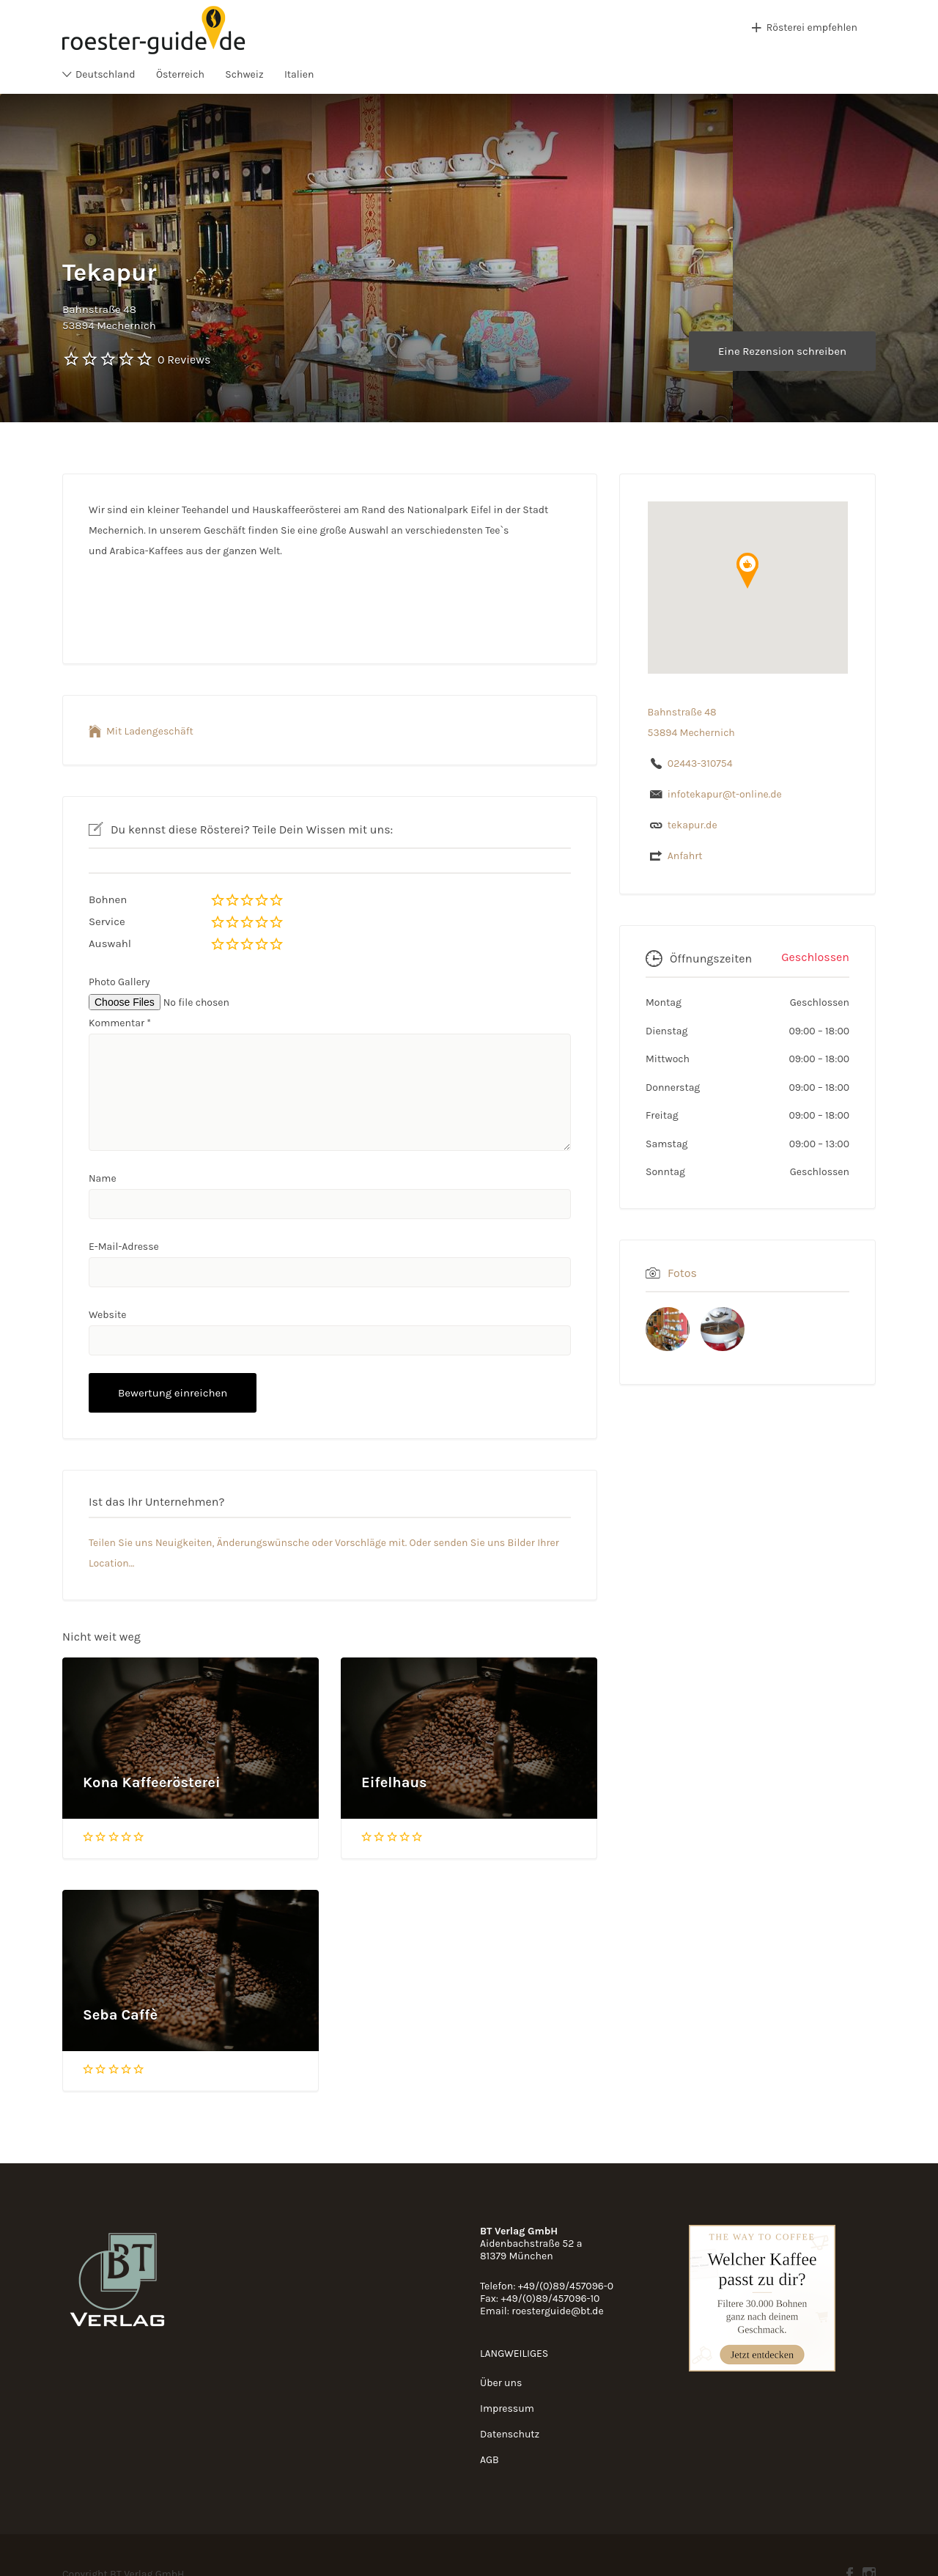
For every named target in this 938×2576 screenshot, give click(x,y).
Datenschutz (509, 2434)
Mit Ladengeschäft (149, 731)
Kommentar (120, 1023)
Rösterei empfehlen (812, 27)
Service (107, 921)
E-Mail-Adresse (124, 1246)
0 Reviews (184, 360)
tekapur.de (692, 825)
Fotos (682, 1273)
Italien (299, 74)
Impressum (507, 2408)
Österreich (180, 74)
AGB (489, 2460)
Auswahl (110, 943)
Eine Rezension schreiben (782, 351)
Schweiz (244, 74)
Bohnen (108, 899)
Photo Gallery (119, 982)
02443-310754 (700, 763)
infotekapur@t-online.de (725, 794)
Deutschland (105, 74)
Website (108, 1315)
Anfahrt (685, 856)
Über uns (501, 2383)
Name (103, 1178)
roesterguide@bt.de (557, 2311)
